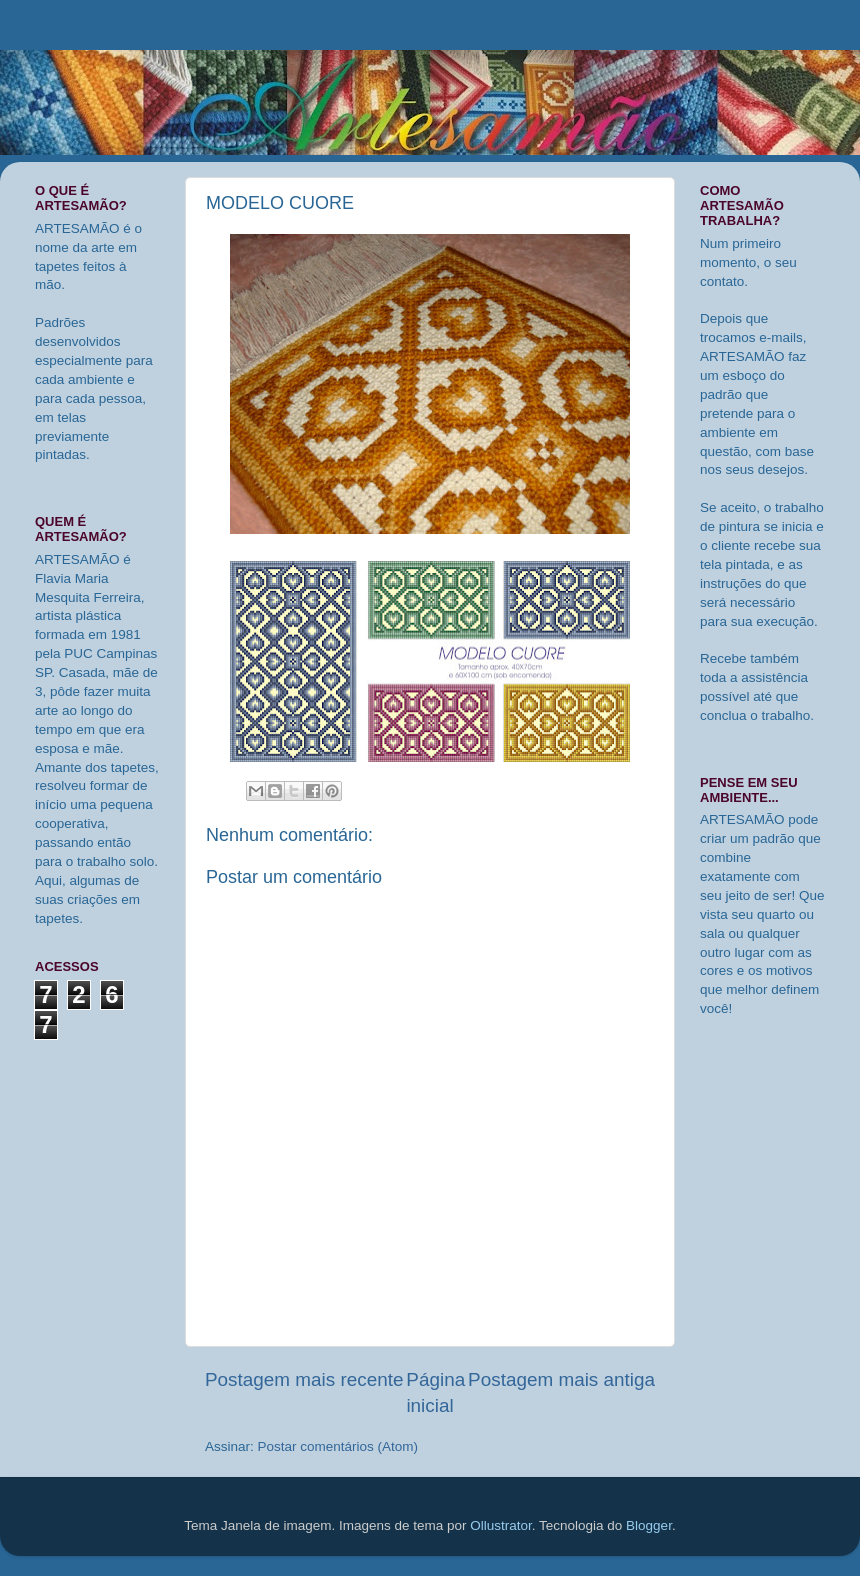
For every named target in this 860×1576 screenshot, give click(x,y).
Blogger (649, 1525)
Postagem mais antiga (561, 1379)
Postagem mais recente (304, 1379)
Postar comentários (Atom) (338, 1446)
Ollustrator (501, 1525)
